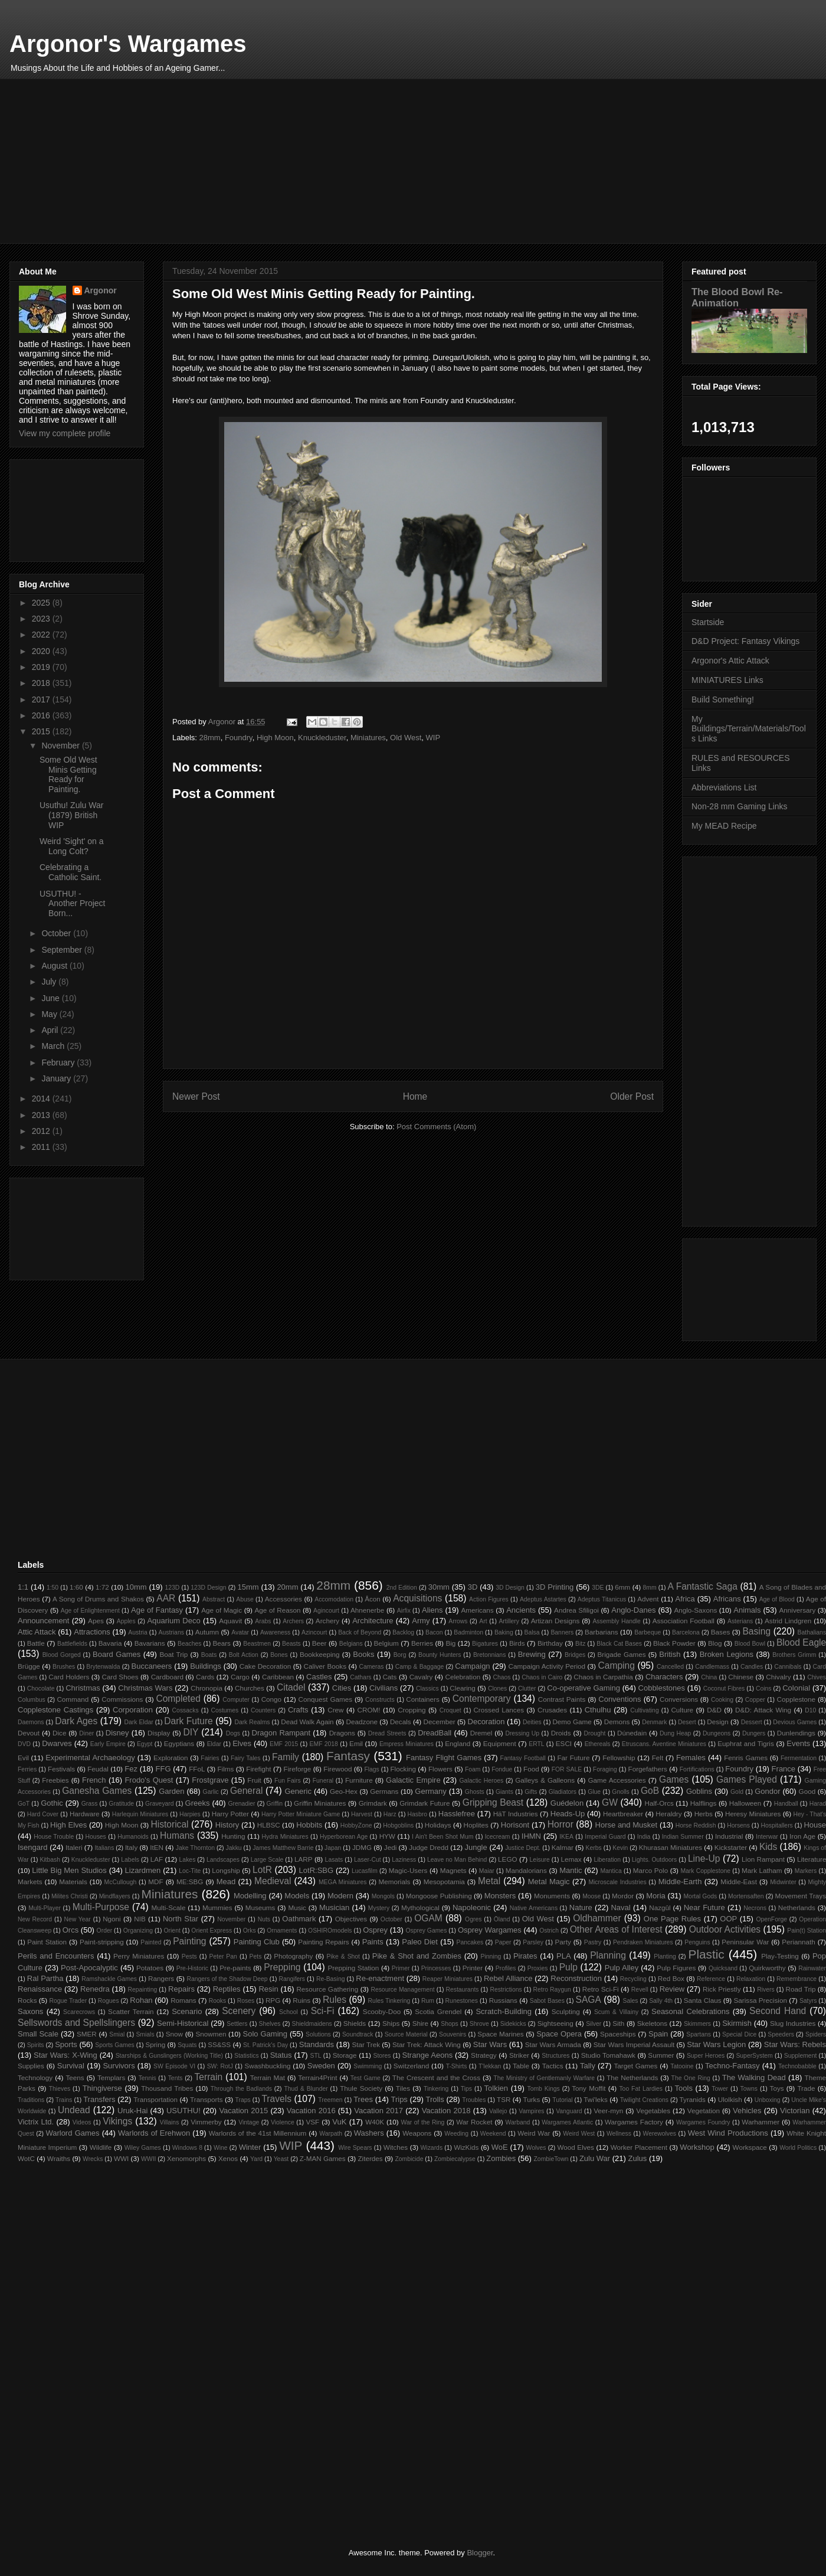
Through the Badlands (241, 2088)
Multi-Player (44, 1908)
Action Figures (489, 1599)
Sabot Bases (547, 2001)
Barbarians (601, 1632)
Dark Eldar (138, 1722)
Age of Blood (777, 1599)
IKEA (566, 1836)
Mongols (383, 1896)
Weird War (533, 2133)
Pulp (568, 1967)
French (94, 1780)
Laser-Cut (367, 1859)
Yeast (281, 2159)
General (246, 1791)
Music (297, 1907)
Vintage (248, 2122)
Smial (116, 2034)
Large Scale (267, 1859)
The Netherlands (632, 2077)
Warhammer (760, 2122)
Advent (647, 1599)
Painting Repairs (323, 1942)
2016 (42, 715)
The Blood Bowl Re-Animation (737, 297)
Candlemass (712, 1666)
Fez (130, 1768)
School (288, 2012)
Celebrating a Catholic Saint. (70, 872)
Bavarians (150, 1643)
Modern (340, 1895)
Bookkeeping (320, 1654)
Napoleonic (472, 1907)
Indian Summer (683, 1836)
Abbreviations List (724, 787)
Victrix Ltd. (36, 2121)
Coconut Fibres (724, 1688)
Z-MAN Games (323, 2158)
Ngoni (112, 1919)
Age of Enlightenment (90, 1610)
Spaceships (617, 2034)
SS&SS (219, 2044)
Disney (117, 1732)
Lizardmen (143, 1870)
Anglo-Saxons (695, 1610)
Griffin (275, 1803)
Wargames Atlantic (567, 2122)
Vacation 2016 (311, 2110)
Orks (249, 1930)
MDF (155, 1881)
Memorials (395, 1881)
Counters (263, 1710)
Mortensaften (746, 1896)
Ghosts (474, 1792)
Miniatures (368, 737)
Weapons (416, 2133)
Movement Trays (800, 1896)
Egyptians (179, 1743)
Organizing (138, 1930)
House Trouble (54, 1836)
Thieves (59, 2088)
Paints (373, 1941)
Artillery (509, 1621)
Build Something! (722, 699)
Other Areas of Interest (616, 1929)
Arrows (457, 1621)
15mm (247, 1587)
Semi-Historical (182, 2023)
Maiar (486, 1871)
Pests (189, 1956)
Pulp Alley (621, 1967)
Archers (293, 1621)
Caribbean (278, 1677)
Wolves (536, 2148)
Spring (155, 2044)
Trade (806, 2088)
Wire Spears (355, 2148)
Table (521, 2066)
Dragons (342, 1733)
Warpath (330, 2133)
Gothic (52, 1803)
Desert (687, 1722)
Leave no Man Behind (457, 1859)
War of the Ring (423, 2122)
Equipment (499, 1743)
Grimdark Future (424, 1803)
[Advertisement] (372, 161)
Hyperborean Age (344, 1836)
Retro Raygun (552, 1989)
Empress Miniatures (406, 1744)
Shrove (479, 2024)
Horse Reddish (696, 1825)
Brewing (532, 1654)
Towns (749, 2088)
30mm (439, 1587)
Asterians (740, 1621)
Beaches (189, 1643)
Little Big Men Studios (69, 1870)
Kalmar (562, 1847)
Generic (298, 1791)
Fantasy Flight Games (443, 1757)
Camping (616, 1665)
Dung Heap (675, 1733)
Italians (104, 1848)
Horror (560, 1824)
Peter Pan (223, 1956)
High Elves (68, 1824)
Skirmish (737, 2023)
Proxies (537, 1968)
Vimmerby (206, 2122)
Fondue (501, 1769)
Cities (342, 1687)
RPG (273, 2000)
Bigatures (485, 1643)
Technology (35, 2077)
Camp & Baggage (419, 1666)
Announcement (43, 1620)
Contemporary (482, 1699)
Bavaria (110, 1643)
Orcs (70, 1930)
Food (531, 1769)
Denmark (654, 1722)
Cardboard (167, 1677)
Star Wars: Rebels (795, 2044)
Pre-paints (235, 1968)
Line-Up (704, 1858)
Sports (66, 2044)
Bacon (433, 1632)
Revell (639, 1989)
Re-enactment (380, 1978)
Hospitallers (777, 1825)
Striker (519, 2055)
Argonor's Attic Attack (730, 660)
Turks (531, 2099)
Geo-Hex (344, 1791)
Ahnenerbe (367, 1610)
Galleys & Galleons (545, 1780)
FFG (163, 1768)
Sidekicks (513, 2024)
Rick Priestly (721, 1989)
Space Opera (559, 2033)
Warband (518, 2122)
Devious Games (795, 1722)
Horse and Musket (626, 1824)
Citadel (291, 1687)
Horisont (515, 1824)
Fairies (210, 1758)
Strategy (484, 2055)
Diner (86, 1733)
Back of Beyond (359, 1632)
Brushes (64, 1666)
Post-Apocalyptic (89, 1967)
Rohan (141, 2000)
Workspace (750, 2147)
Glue (594, 1792)
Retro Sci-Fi (600, 1989)
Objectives (351, 1919)
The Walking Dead (754, 2077)
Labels (130, 1859)
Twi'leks (596, 2099)
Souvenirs (452, 2034)
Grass (89, 1803)
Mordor (623, 1896)
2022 (42, 634)
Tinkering (436, 2088)
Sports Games (114, 2045)
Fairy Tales (246, 1758)
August (55, 965)
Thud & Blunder (305, 2088)
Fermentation (799, 1758)
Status (281, 2055)
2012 (42, 1131)
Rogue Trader (68, 2001)
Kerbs (594, 1848)
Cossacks (185, 1710)
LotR (262, 1870)
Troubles (474, 2100)
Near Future (704, 1907)
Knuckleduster (322, 737)
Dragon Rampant (281, 1732)
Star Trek (366, 2044)
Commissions (122, 1699)
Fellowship (618, 1757)
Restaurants (461, 1989)
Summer (661, 2055)
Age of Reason (278, 1610)
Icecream (497, 1836)
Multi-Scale (169, 1907)
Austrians (171, 1632)
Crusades (552, 1710)
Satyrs (808, 2001)
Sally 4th (661, 2001)
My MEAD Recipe (723, 826)
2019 (42, 667)
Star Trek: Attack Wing (426, 2044)
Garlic (211, 1792)
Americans (477, 1610)
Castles (319, 1676)
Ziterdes (370, 2158)
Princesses (436, 1968)
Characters (664, 1676)
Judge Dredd (428, 1847)
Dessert (751, 1722)
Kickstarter (730, 1847)
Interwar (767, 1836)
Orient (172, 1930)
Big (450, 1643)
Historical (169, 1824)
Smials (145, 2034)
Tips (466, 2088)
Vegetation (703, 2110)
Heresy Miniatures (753, 1813)
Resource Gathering (327, 1989)
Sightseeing (555, 2023)
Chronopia (206, 1688)
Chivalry (778, 1677)
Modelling (250, 1895)
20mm (287, 1587)
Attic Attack (37, 1631)
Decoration (486, 1721)
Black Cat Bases (619, 1643)
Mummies (217, 1907)
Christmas (82, 1687)
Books (363, 1654)
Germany (430, 1791)
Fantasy (348, 1756)
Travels (276, 2099)
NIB (139, 1919)
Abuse (244, 1599)
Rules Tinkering (389, 2001)
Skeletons (652, 2023)
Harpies (190, 1814)
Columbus (31, 1699)
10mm (136, 1587)
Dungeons (716, 1733)
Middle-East (738, 1881)
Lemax (570, 1859)
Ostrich (549, 1930)
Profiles (506, 1968)
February (59, 1062)
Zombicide (409, 2159)
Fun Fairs (287, 1780)
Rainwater (812, 1968)
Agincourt (326, 1610)
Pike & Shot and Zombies (416, 1955)
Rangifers (292, 1979)
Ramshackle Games (109, 1979)
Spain (658, 2033)
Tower (720, 2088)
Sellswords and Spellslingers (76, 2023)
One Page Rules (672, 1918)
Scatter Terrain (130, 2011)
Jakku (233, 1848)
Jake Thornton (195, 1848)
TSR (503, 2099)
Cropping (411, 1710)
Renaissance (40, 1989)
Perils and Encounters (56, 1955)
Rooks (217, 2001)
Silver (593, 2024)
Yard (256, 2159)
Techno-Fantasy (732, 2065)
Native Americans (534, 1908)
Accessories (283, 1599)
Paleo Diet (420, 1941)
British (669, 1654)
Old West (405, 737)
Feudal (98, 1769)
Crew (335, 1710)
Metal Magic (549, 1881)
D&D (714, 1710)
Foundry (239, 737)
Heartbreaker (623, 1813)
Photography (293, 1956)
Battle (36, 1643)
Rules (334, 2000)
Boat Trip (173, 1654)
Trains (63, 2100)
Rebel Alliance (508, 1978)
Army (421, 1620)
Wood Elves (576, 2147)
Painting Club (257, 1941)
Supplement (800, 2055)
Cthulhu (598, 1709)
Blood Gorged (61, 1655)
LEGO (507, 1859)
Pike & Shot (343, 1956)
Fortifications (697, 1769)
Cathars (360, 1677)
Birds (517, 1643)
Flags (371, 1769)
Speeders (781, 2034)
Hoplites (476, 1825)
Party (563, 1942)
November (61, 745)
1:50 (52, 1587)
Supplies (31, 2066)
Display (159, 1733)
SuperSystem (754, 2055)
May (50, 1014)
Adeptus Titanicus (602, 1599)
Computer (236, 1699)
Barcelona (686, 1632)
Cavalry (421, 1677)
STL (316, 2055)
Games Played (746, 1779)
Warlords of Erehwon (154, 2133)
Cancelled (670, 1666)
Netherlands (796, 1907)
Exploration (170, 1757)
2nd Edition (401, 1587)
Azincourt (314, 1632)
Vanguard (569, 2111)
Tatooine (681, 2066)
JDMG (362, 1847)
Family (285, 1757)
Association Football (683, 1620)
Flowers (440, 1769)
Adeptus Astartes (543, 1599)
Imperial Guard (605, 1836)
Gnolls (620, 1792)
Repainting (143, 1989)
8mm (650, 1587)
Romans (183, 2000)
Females (691, 1757)
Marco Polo (650, 1870)
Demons (617, 1721)
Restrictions (506, 1989)
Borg (400, 1655)
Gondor (767, 1791)
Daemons (31, 1722)
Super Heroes (706, 2055)
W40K (374, 2122)
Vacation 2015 (243, 2110)
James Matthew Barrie (283, 1848)
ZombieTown (551, 2159)
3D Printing (555, 1587)
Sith (618, 2023)
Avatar (240, 1632)
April (50, 1030)
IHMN (531, 1836)
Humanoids (133, 1836)
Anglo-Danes (633, 1610)
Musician (334, 1907)
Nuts (264, 1919)
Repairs (181, 1989)
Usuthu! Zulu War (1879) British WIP (71, 815)
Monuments (552, 1896)
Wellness (619, 2133)
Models (296, 1895)
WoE (499, 2147)
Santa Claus (703, 2000)
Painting (189, 1941)
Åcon (373, 1599)
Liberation (607, 1859)
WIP (433, 737)
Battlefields (72, 1643)
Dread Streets (387, 1733)
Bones (278, 1655)
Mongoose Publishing (439, 1896)
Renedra (95, 1989)
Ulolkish (730, 2099)
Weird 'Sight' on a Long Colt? (72, 846)
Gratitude (121, 1803)
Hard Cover (42, 1814)
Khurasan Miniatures (670, 1847)
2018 (42, 683)
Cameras (371, 1666)
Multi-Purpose (101, 1907)
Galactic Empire (413, 1780)
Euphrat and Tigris (745, 1743)
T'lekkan (489, 2066)
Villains (169, 2122)
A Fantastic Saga (703, 1586)
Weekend (493, 2133)
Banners (561, 1632)
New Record (35, 1919)
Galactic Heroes (482, 1780)
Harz (390, 1814)
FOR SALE (567, 1769)
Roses (245, 2001)
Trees (363, 2099)
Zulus (637, 2158)
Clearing (463, 1688)
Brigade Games (621, 1654)
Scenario (187, 2011)
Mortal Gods (700, 1896)
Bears (221, 1643)
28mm (210, 737)
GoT (24, 1803)
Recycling (633, 1979)
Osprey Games (426, 1930)
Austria (137, 1632)
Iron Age (802, 1836)
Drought (595, 1733)
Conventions (619, 1699)
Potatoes (149, 1968)
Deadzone (362, 1721)
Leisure (540, 1859)
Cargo (240, 1677)
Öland (502, 1919)
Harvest (361, 1814)
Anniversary (797, 1610)
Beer (319, 1643)
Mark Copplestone (705, 1871)
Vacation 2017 (378, 2110)
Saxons (30, 2011)
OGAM (428, 1918)
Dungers (753, 1733)
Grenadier (241, 1803)
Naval (620, 1907)
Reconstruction (576, 1978)
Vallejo (498, 2111)
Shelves (270, 2024)
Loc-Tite (190, 1871)
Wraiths (58, 2158)
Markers (806, 1871)
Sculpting (566, 2011)
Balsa (532, 1632)
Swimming (367, 2066)
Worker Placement (639, 2147)
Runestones (461, 2001)
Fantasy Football (523, 1758)
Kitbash (50, 1859)
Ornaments (282, 1930)
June (51, 998)
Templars (111, 2077)
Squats (187, 2045)
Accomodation (333, 1599)
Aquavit (230, 1620)
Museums (260, 1907)
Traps (243, 2100)
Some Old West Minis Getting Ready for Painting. (68, 774)
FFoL (197, 1769)
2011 (42, 1147)
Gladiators (562, 1792)
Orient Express (211, 1930)
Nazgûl (659, 1907)
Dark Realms (252, 1722)
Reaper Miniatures (447, 1979)
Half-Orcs (658, 1803)
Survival (70, 2065)
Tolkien (496, 2088)
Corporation (133, 1709)
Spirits (35, 2045)
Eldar (214, 1744)
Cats (389, 1677)
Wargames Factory (634, 2122)
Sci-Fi (323, 2011)
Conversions (679, 1699)
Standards (316, 2044)
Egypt (145, 1744)
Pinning (491, 1956)
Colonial (796, 1687)
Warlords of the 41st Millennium (258, 2133)
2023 (42, 618)
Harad (817, 1803)
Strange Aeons (427, 2055)
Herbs (703, 1813)
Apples (126, 1621)
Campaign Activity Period (547, 1666)
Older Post (632, 1096)
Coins (764, 1688)
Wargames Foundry (703, 2122)
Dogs (233, 1733)
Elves (241, 1743)
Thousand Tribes (167, 2088)
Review (672, 1989)
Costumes (224, 1710)
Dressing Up (522, 1733)
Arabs (263, 1621)
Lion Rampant (763, 1859)
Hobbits (309, 1824)
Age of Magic (221, 1610)
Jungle (475, 1847)
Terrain (209, 2077)
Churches (249, 1688)
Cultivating (644, 1710)
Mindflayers (114, 1896)
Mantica (610, 1871)
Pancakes (469, 1942)
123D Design (208, 1587)
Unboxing (768, 2100)
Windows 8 (187, 2148)
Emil (356, 1743)
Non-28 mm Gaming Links (739, 806)
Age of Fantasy (157, 1610)
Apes (96, 1620)
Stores (382, 2055)
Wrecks (93, 2159)
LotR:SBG (316, 1870)
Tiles (403, 2088)
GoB (650, 1791)
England (457, 1743)
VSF (312, 2122)
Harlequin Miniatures (140, 1814)
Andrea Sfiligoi (576, 1610)
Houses (96, 1836)
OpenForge (771, 1919)
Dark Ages (76, 1721)
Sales (630, 2001)
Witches (396, 2147)
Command (72, 1699)
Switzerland (411, 2066)
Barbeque (647, 1632)
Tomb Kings (543, 2088)
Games (674, 1779)
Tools (684, 2088)
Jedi (390, 1847)
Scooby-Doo (382, 2011)
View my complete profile (64, 433)
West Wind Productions (728, 2133)
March (54, 1046)
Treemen (330, 2100)
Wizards (432, 2148)
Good (807, 1791)
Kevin (620, 1848)
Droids (561, 1733)
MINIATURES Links (727, 680)
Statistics (246, 2055)
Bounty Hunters (439, 1655)
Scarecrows (79, 2012)
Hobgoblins (398, 1825)
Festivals (61, 1769)
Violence (282, 2122)
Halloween (745, 1803)
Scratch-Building (504, 2011)
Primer (401, 1968)
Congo (271, 1699)
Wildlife (101, 2147)
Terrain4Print (317, 2077)
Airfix (404, 1610)
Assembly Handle (616, 1621)
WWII (148, 2159)
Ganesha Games (97, 1791)
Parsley (533, 1942)
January (57, 1078)
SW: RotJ (220, 2066)
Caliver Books (325, 1666)
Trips (399, 2099)
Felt (657, 1757)
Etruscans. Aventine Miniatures (664, 1744)
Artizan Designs (555, 1620)
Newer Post (196, 1096)
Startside (707, 622)
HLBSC (268, 1825)
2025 (42, 602)
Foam (473, 1769)
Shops (449, 2024)
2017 (42, 699)
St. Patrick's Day (265, 2045)
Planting (665, 1956)
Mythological (420, 1907)
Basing (756, 1631)
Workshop (697, 2147)
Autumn (207, 1632)
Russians (503, 2000)
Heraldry (668, 1813)
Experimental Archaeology (90, 1757)
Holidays (438, 1825)
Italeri (74, 1847)
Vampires (531, 2111)
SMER (87, 2034)
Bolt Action (243, 1655)
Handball (786, 1803)
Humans (177, 1835)
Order (105, 1930)
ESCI (564, 1743)
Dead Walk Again (307, 1721)
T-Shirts (456, 2066)
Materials (73, 1881)
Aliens (432, 1610)
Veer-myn (608, 2110)
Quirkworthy (767, 1968)
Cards (205, 1677)
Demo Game (571, 1721)
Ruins (301, 2000)
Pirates (525, 1955)
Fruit (254, 1780)
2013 (42, 1115)
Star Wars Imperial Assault (634, 2044)
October (57, 933)
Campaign (472, 1666)
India (644, 1836)
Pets (256, 1956)
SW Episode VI (174, 2066)
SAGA (588, 2000)
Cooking (722, 1699)
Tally (587, 2065)
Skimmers (697, 2024)
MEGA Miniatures (343, 1882)
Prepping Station (353, 1968)
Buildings (205, 1666)
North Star (180, 1918)
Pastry (592, 1942)
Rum (427, 2001)
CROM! (369, 1710)
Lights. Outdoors (654, 1859)
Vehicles (747, 2110)
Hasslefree (456, 1813)
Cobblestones (662, 1687)
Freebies (55, 1780)
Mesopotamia (444, 1881)
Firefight (258, 1769)
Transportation (155, 2099)
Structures (555, 2055)
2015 (42, 731)
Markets (30, 1881)
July (49, 981)
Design (717, 1721)
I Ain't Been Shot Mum (442, 1836)
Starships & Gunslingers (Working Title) (169, 2055)
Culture (682, 1710)
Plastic (707, 1954)
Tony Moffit (588, 2088)
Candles (751, 1666)
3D (473, 1587)
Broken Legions (726, 1654)
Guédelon (567, 1803)
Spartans (698, 2034)
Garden (171, 1791)
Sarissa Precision (760, 2000)
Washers (369, 2133)
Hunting (233, 1836)
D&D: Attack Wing (763, 1710)
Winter (250, 2147)
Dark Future (188, 1721)
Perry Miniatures (138, 1956)
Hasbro (418, 1814)
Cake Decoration (265, 1666)
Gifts (531, 1792)
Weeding (456, 2133)
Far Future (573, 1757)
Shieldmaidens (312, 2024)
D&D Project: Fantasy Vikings (745, 641)
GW (610, 1802)
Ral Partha (45, 1978)
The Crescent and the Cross (436, 2077)
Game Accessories (617, 1780)
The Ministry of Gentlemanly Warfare (544, 2078)
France (783, 1768)
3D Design (510, 1587)
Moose (591, 1896)
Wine (221, 2148)
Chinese (740, 1677)
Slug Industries (793, 2023)
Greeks (197, 1803)
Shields (354, 2023)
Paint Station (47, 1942)
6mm (622, 1587)
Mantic (570, 1870)
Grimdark (373, 1803)
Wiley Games (142, 2148)
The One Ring (690, 2078)
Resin (268, 1989)
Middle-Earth (680, 1881)
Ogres (473, 1919)
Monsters (500, 1895)
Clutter (527, 1688)
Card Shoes (120, 1677)
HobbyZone (356, 1825)
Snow (174, 2034)
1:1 (23, 1587)
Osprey (375, 1930)
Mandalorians (526, 1870)
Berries (422, 1643)
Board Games (116, 1654)
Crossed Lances (498, 1710)
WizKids (466, 2147)
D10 (810, 1710)
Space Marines (500, 2034)
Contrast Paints (561, 1699)
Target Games (635, 2066)
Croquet (450, 1710)
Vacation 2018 (446, 2110)
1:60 (76, 1587)
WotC (26, 2158)
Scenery (238, 2011)
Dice (59, 1733)
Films (225, 1769)
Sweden (321, 2065)
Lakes (187, 1859)
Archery (327, 1620)
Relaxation (750, 1979)
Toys (777, 2088)
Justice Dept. (522, 1848)
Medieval (272, 1881)
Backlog (403, 1632)
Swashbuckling (268, 2066)
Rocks (27, 2000)
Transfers (99, 2099)
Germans (384, 1791)
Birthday (550, 1643)
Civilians (383, 1687)
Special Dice (739, 2034)
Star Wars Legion (716, 2044)
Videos (82, 2122)
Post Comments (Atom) (436, 1126)
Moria (656, 1895)
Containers (423, 1699)
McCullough (120, 1882)
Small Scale (38, 2033)
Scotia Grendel (438, 2011)
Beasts (291, 1643)
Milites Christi (69, 1896)
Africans (727, 1598)
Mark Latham (762, 1870)
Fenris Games (746, 1757)
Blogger (480, 2552)
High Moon (275, 737)
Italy (131, 1847)
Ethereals (598, 1744)
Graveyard (159, 1803)
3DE (598, 1587)
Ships (390, 2023)
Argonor (100, 290)
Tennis (147, 2078)
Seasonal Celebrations (690, 2011)
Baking (503, 1632)
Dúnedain (632, 1733)
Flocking (403, 1769)
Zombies (501, 2158)
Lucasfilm (365, 1871)
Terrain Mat (267, 2077)
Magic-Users (408, 1870)
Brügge (29, 1666)
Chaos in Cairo (542, 1677)
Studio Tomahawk (608, 2055)
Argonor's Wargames (127, 44)
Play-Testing (780, 1956)
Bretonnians (489, 1655)
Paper (503, 1942)
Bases (720, 1632)
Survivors (119, 2065)
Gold (736, 1792)
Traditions (31, 2100)
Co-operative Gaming (583, 1687)
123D (172, 1587)
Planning (608, 1955)
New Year (77, 1919)
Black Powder (674, 1643)
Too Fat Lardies (641, 2088)
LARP (303, 1859)
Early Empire (108, 1744)
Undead (74, 2110)
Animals (747, 1610)
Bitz (580, 1643)
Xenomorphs (186, 2158)
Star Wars (490, 2044)
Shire (420, 2023)
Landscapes (223, 1859)
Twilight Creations (644, 2100)
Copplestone (795, 1699)
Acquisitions (417, 1598)
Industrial (729, 1836)
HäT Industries (515, 1813)
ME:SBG (189, 1881)
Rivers (765, 1989)
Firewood (337, 1769)
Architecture (372, 1620)
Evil (23, 1757)
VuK (339, 2121)
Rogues (108, 2001)
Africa (685, 1598)
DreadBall (434, 1732)
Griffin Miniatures (320, 1803)
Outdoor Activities (725, 1929)
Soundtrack (357, 2034)
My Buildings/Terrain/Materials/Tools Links (748, 729)
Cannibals (787, 1666)
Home (415, 1096)
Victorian (794, 2110)
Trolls (434, 2099)
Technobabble (797, 2066)
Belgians (351, 1643)
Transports (206, 2099)
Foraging (605, 1769)
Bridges (575, 1655)
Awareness (275, 1632)
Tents (175, 2078)
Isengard (33, 1847)
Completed (178, 1699)
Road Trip (801, 1989)
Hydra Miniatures (285, 1836)
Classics (427, 1688)
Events (798, 1743)
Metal (489, 1881)
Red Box (671, 1978)
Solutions (318, 2034)
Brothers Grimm (794, 1655)
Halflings (703, 1803)
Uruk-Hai (132, 2110)
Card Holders (68, 1677)
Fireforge (298, 1769)
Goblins (699, 1791)
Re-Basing (330, 1979)
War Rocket (474, 2122)
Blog (715, 1643)
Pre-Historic (192, 1968)
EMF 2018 (324, 1744)
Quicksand (723, 1968)
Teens (74, 2077)
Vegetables (653, 2110)
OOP (728, 1918)
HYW (387, 1836)
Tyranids (693, 2099)
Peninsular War (745, 1942)
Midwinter (783, 1882)
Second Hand (777, 2011)
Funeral (323, 1780)
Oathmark (299, 1918)
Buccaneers (152, 1666)
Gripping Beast (493, 1802)
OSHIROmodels (330, 1930)
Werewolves (659, 2133)
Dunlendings (796, 1733)
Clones (497, 1688)
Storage (345, 2055)
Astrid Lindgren (788, 1620)
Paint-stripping (102, 1942)
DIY (190, 1732)
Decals (400, 1721)
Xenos (228, 2158)
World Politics (798, 2148)
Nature (580, 1907)
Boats (209, 1655)
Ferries (27, 1769)
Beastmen (257, 1643)
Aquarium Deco (173, 1620)
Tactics (552, 2066)
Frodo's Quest (148, 1780)
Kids (768, 1847)
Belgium (386, 1643)
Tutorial (562, 2100)
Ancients (521, 1610)
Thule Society (361, 2088)
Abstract (213, 1599)
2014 (42, 1098)
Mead (226, 1881)
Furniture (359, 1780)
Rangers (161, 1978)
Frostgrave (210, 1780)
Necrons (754, 1908)
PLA (563, 1955)
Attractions (92, 1631)
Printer (473, 1968)
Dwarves (57, 1743)
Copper (755, 1699)
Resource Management (402, 1989)
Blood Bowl (750, 1643)
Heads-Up (567, 1813)
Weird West (579, 2133)
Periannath (798, 1942)
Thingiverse (102, 2088)
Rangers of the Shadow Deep (226, 1979)
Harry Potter (230, 1813)
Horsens (738, 1825)
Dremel (481, 1733)
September (62, 949)
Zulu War (594, 2158)
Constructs (380, 1699)
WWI (121, 2158)
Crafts (298, 1709)
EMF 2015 (284, 1744)
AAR (165, 1598)
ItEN (156, 1847)
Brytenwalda (103, 1666)
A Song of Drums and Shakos (98, 1599)
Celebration (462, 1677)
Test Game (365, 2078)
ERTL (536, 1744)
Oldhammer (597, 1918)
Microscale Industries (617, 1882)
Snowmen (211, 2034)
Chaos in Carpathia (602, 1677)
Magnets (453, 1870)
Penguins (697, 1942)
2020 (42, 651)
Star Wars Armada (553, 2044)
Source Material (406, 2034)
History (227, 1824)
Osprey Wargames (490, 1930)
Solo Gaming (265, 2033)
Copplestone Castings (55, 1709)
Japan (332, 1848)
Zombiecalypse (455, 2159)
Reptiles (227, 1989)
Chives (816, 1677)
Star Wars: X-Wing (65, 2055)
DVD (24, 1744)
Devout (29, 1733)
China (709, 1677)
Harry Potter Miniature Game (300, 1814)
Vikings (117, 2121)
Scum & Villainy (616, 2012)
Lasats (334, 1859)
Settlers (237, 2024)
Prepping (282, 1967)
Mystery (378, 1908)
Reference (711, 1979)
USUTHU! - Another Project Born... (73, 903)
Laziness (404, 1859)
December (439, 1721)
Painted (150, 1942)
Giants (504, 1792)
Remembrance (796, 1979)
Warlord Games (72, 2133)
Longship (226, 1870)
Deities (532, 1722)
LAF (156, 1859)
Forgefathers (647, 1769)
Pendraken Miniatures (643, 1942)
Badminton (468, 1632)
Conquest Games (326, 1699)
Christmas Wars (145, 1687)
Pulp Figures (676, 1968)
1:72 (102, 1587)
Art (483, 1621)
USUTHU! (183, 2110)
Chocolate (41, 1688)
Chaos (501, 1677)
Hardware (85, 1813)
